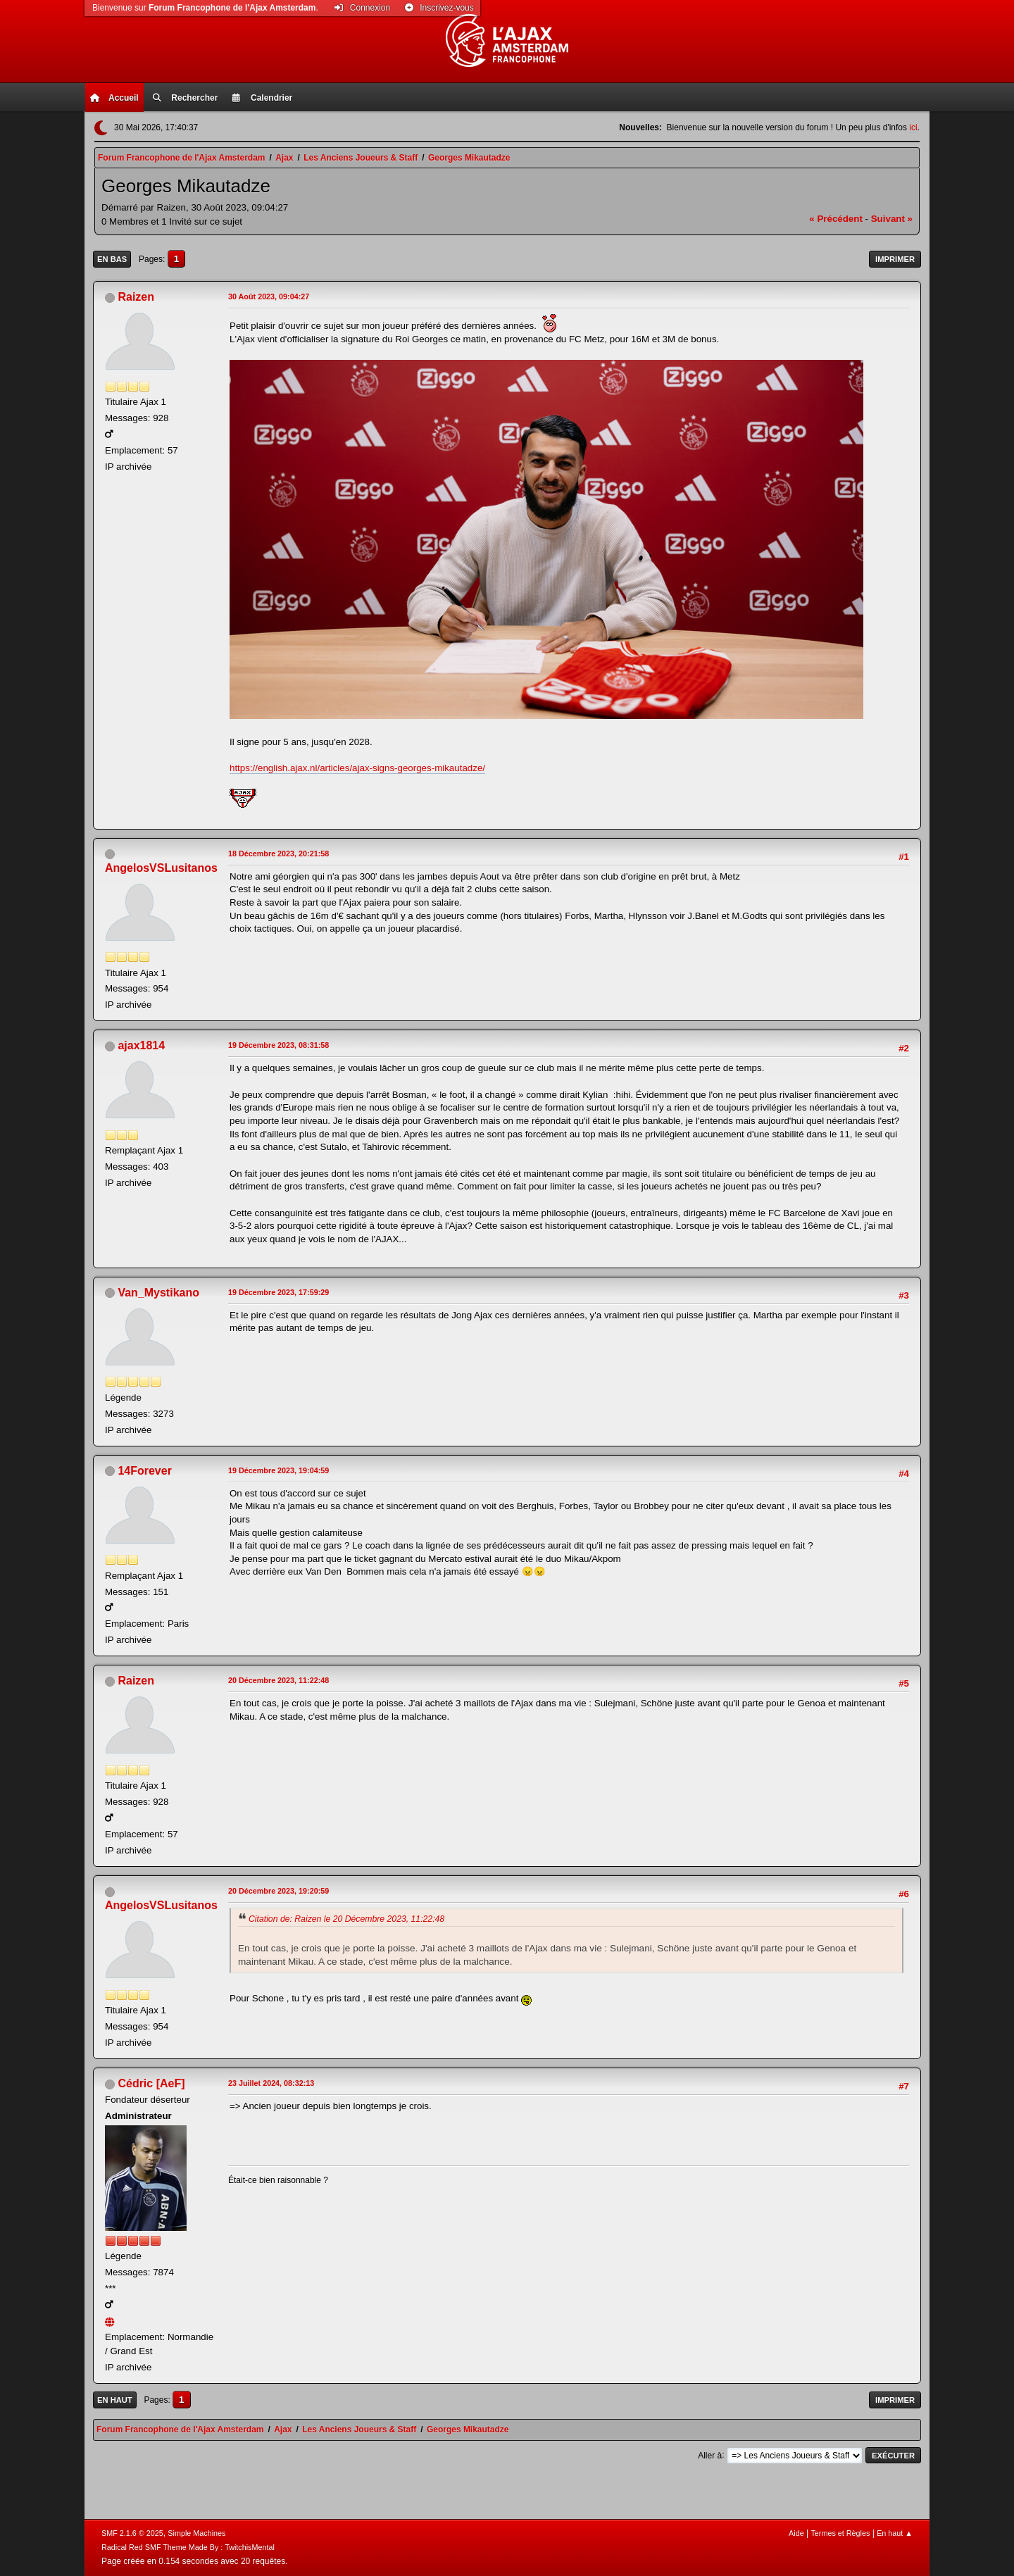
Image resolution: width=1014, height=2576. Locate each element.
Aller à (710, 2455)
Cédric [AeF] (151, 2083)
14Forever (144, 1471)
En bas (112, 259)
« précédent (836, 218)
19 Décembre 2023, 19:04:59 (278, 1470)
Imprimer (895, 259)
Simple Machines (196, 2533)
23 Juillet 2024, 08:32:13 (271, 2083)
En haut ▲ (895, 2533)
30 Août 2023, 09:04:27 (268, 296)
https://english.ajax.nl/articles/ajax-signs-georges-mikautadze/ (357, 768)
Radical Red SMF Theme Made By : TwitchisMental (188, 2547)
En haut (114, 2400)
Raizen (136, 297)
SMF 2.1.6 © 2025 (132, 2533)
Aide (796, 2533)
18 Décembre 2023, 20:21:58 (278, 853)
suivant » (892, 218)
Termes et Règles (840, 2533)
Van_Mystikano (158, 1293)
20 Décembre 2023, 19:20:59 (278, 1891)
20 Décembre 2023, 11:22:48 (278, 1680)
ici (913, 127)
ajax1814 (141, 1045)
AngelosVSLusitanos (161, 868)
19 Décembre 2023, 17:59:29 (278, 1292)
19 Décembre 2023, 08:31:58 (278, 1045)
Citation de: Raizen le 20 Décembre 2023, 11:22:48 (346, 1919)
